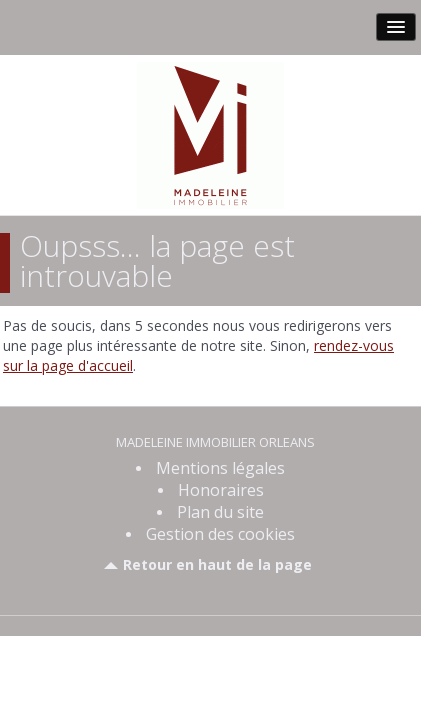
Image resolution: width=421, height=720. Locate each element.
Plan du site (220, 512)
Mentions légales (220, 468)
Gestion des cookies (220, 534)
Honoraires (221, 490)
